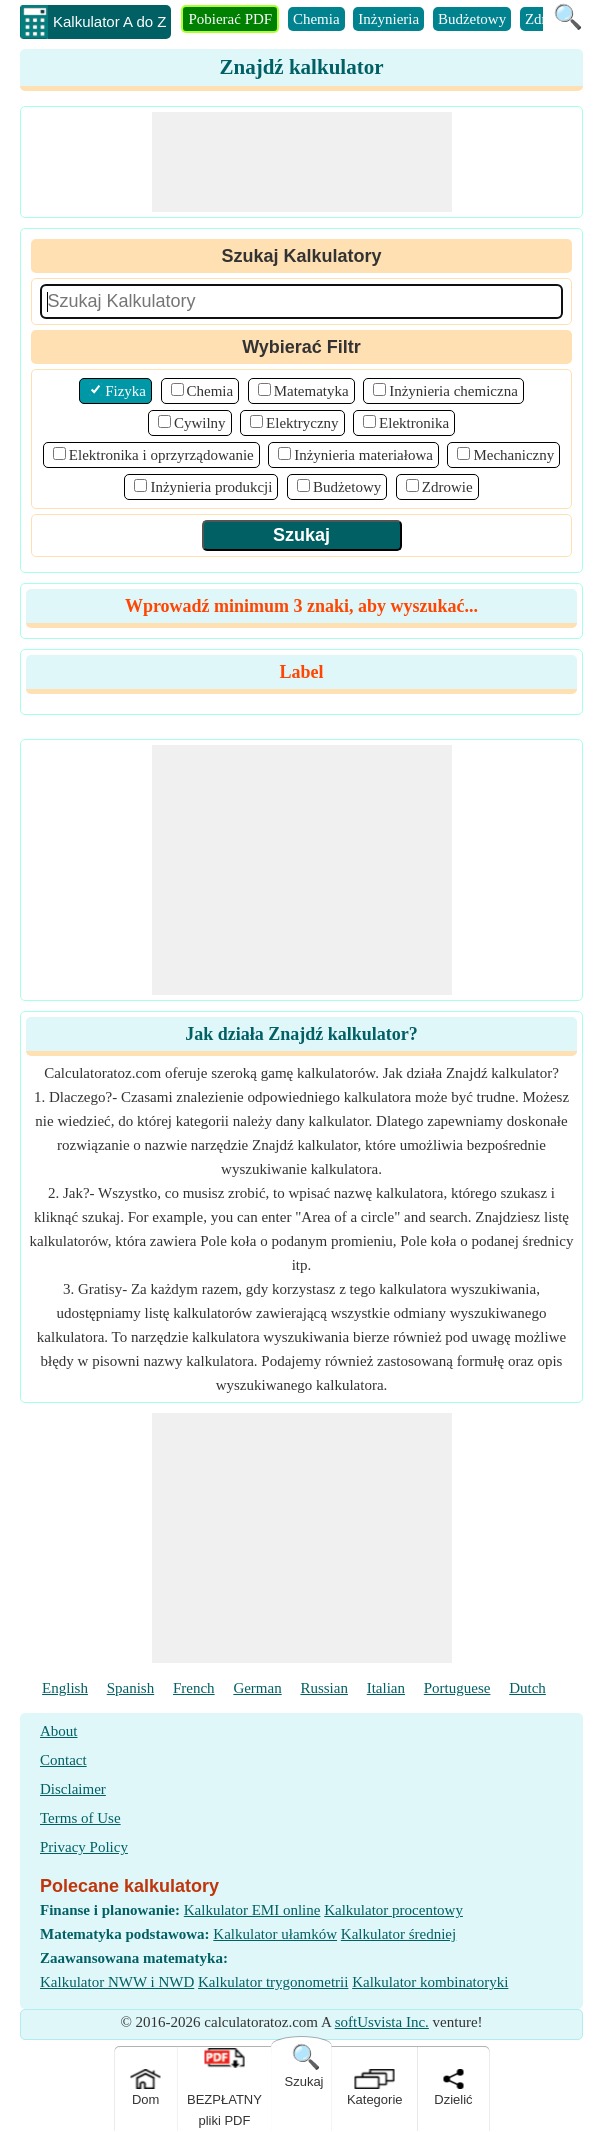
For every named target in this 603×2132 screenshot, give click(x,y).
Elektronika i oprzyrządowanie (161, 455)
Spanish (131, 1688)
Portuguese (457, 1688)
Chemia (316, 19)
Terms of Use (80, 1818)
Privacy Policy (84, 1847)
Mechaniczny (513, 455)
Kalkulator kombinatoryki (430, 1982)
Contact (63, 1760)
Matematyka (311, 391)
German (257, 1688)
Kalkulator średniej (398, 1934)
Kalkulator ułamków (275, 1934)
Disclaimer (73, 1789)
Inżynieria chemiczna (453, 391)
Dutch (527, 1688)
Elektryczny (302, 423)
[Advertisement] (302, 162)
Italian (386, 1688)
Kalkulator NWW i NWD (117, 1982)
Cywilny (200, 423)
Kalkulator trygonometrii (273, 1982)
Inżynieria (388, 19)
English (65, 1688)
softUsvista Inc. (382, 2022)
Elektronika (414, 423)
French (194, 1688)
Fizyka (125, 391)
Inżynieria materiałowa (363, 455)
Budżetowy (472, 19)
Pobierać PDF (230, 19)
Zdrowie (447, 487)
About (59, 1731)
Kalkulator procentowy (393, 1910)
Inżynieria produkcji (211, 487)
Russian (324, 1688)
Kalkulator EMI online (252, 1910)
